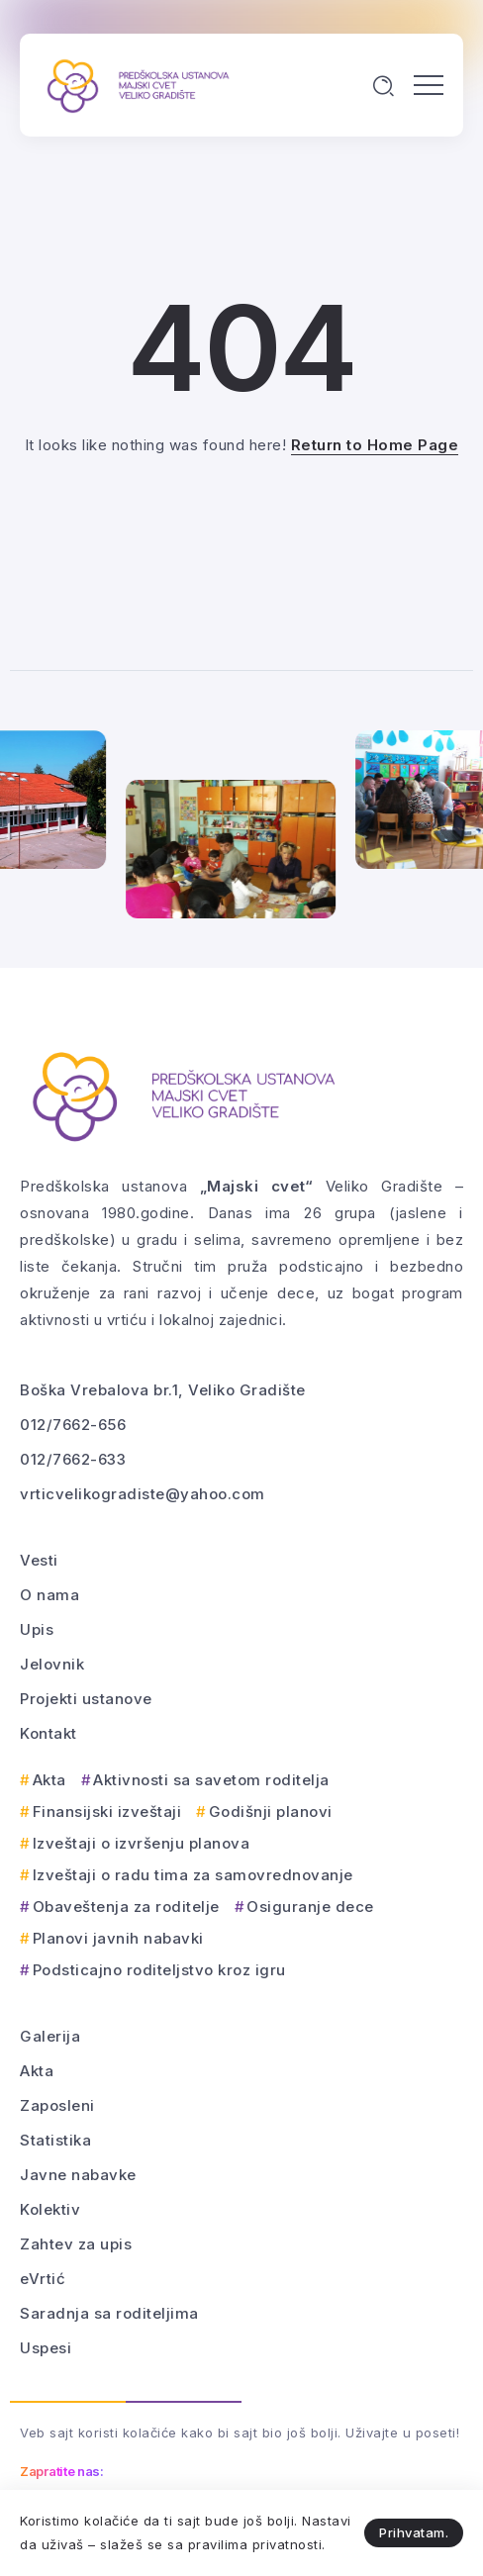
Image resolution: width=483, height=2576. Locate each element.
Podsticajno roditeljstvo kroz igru (159, 1969)
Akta (49, 1779)
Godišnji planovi (271, 1811)
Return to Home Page (375, 444)
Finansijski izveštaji (107, 1811)
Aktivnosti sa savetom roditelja (211, 1779)
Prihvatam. (413, 2532)
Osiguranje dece (310, 1906)
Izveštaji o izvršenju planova (141, 1843)
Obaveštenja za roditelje (126, 1906)
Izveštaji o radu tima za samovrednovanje (193, 1874)
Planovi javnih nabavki (118, 1938)
